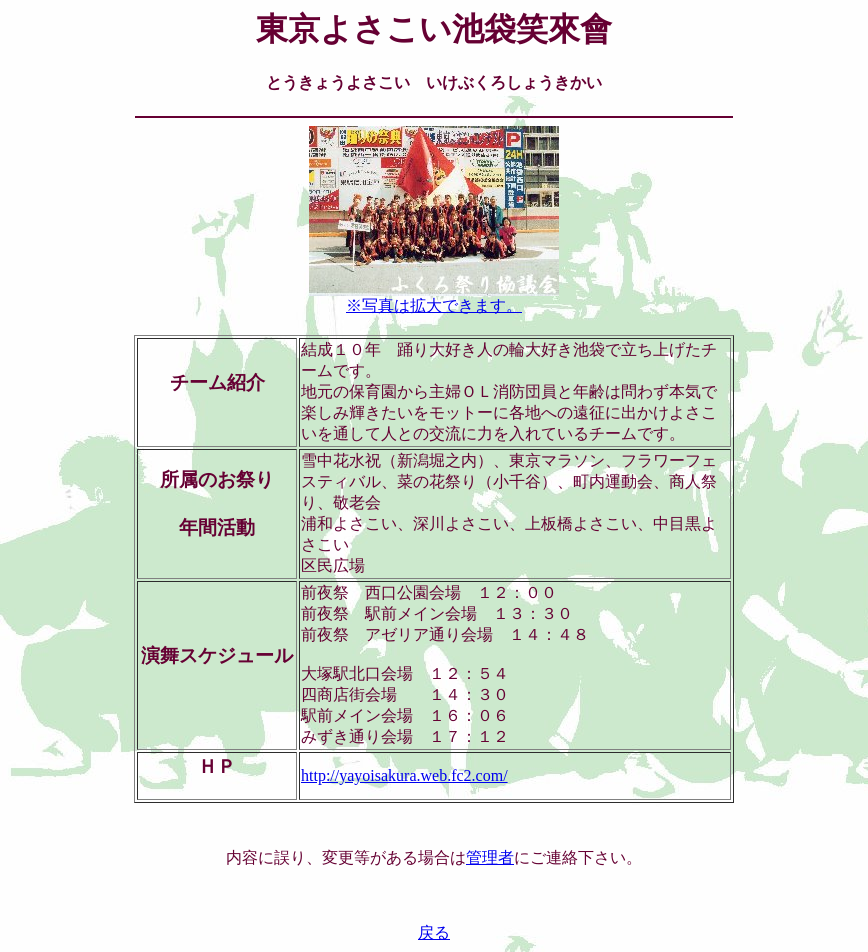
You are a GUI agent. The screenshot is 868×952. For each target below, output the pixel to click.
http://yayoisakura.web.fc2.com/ (404, 775)
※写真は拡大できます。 (434, 298)
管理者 (490, 857)
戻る (434, 932)
